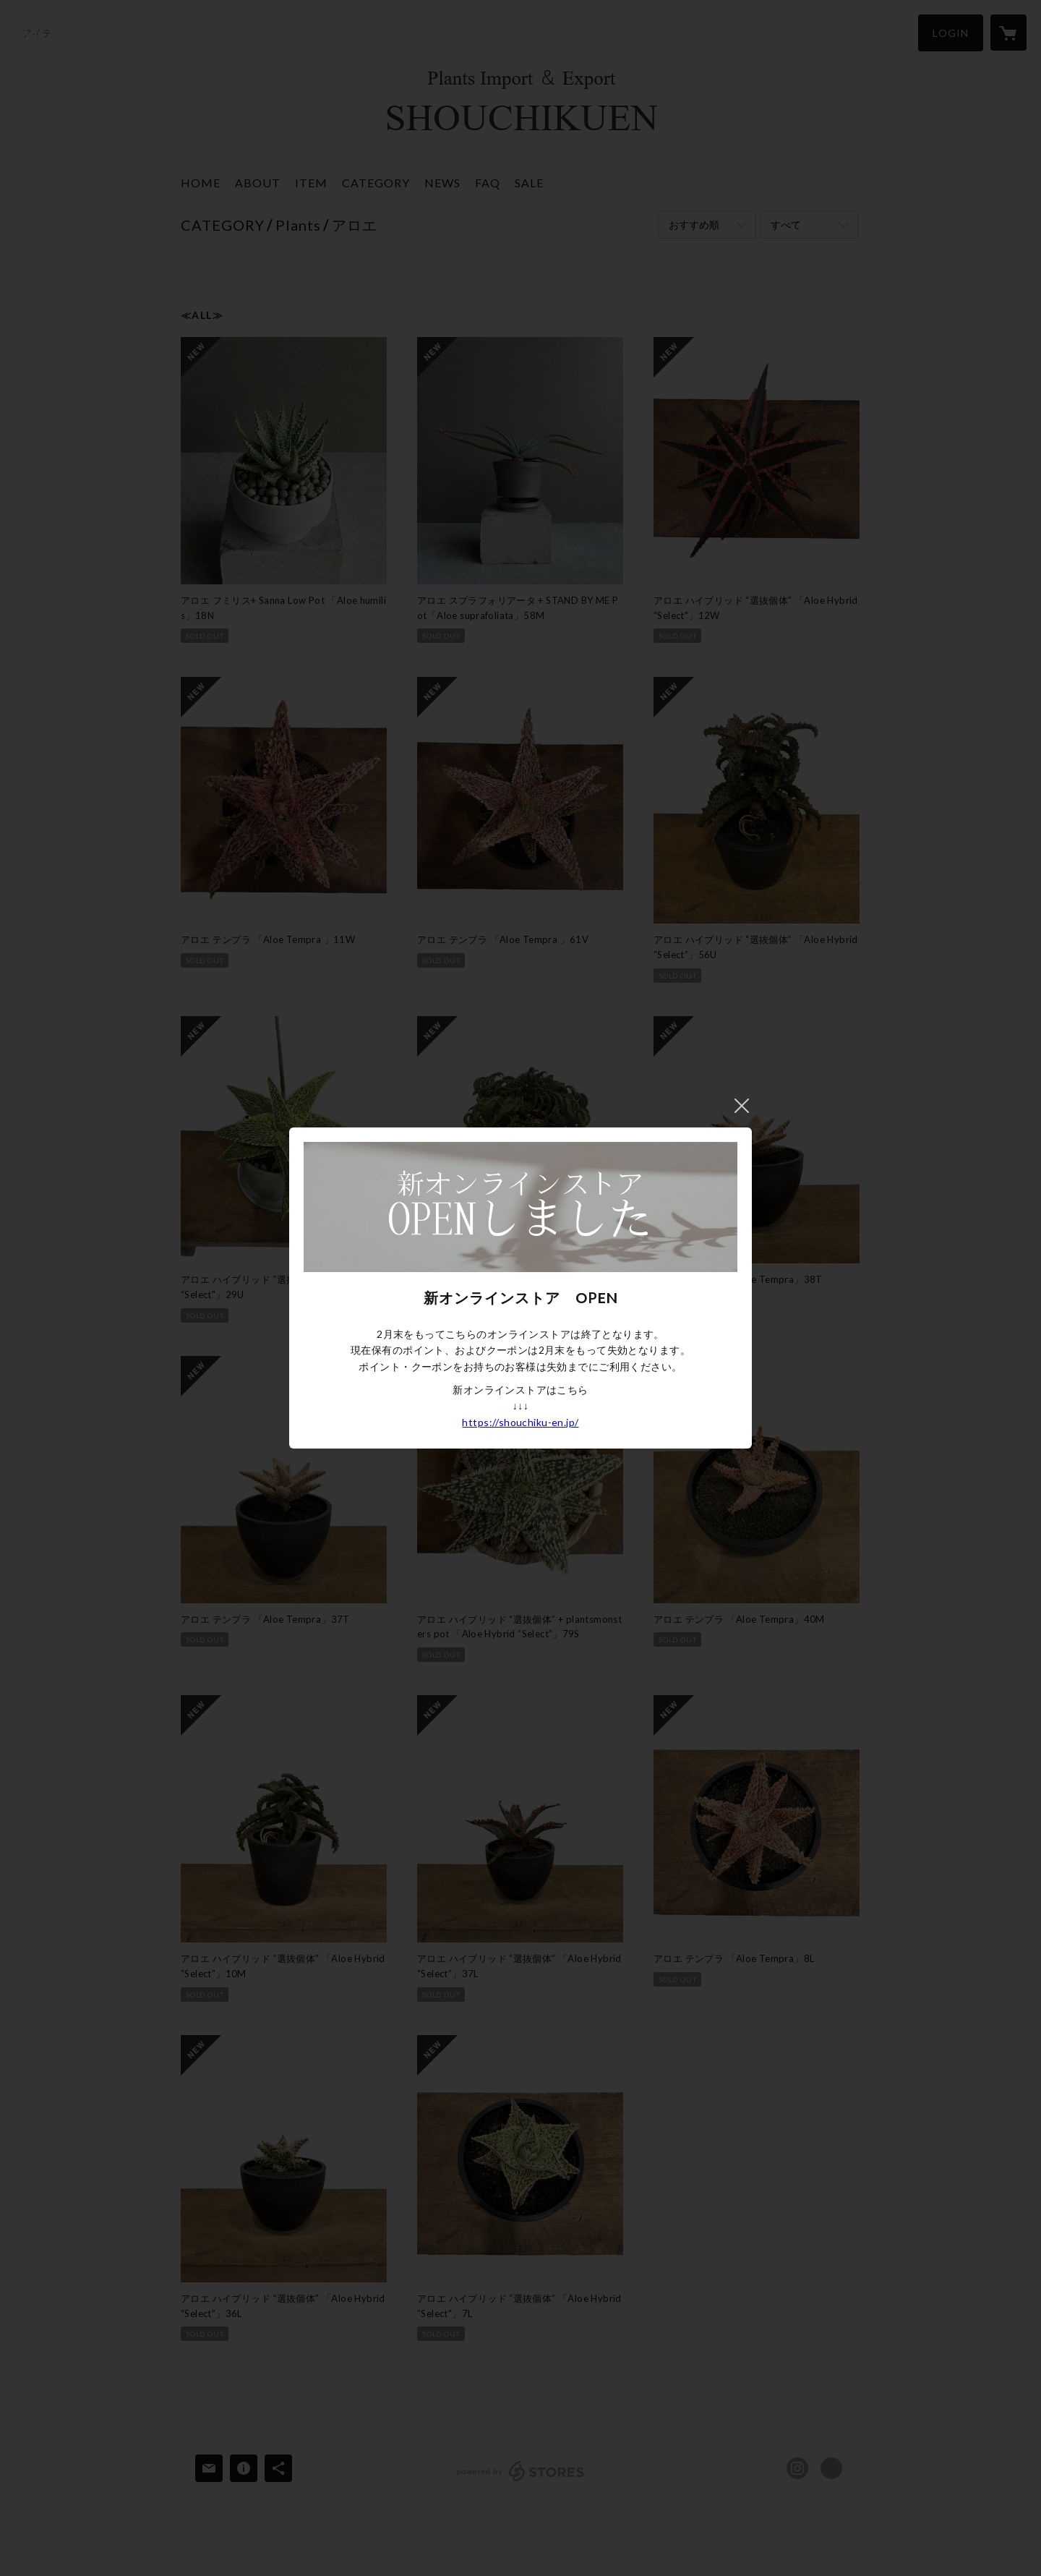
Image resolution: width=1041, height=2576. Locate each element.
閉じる (741, 1106)
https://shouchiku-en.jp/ (520, 1422)
